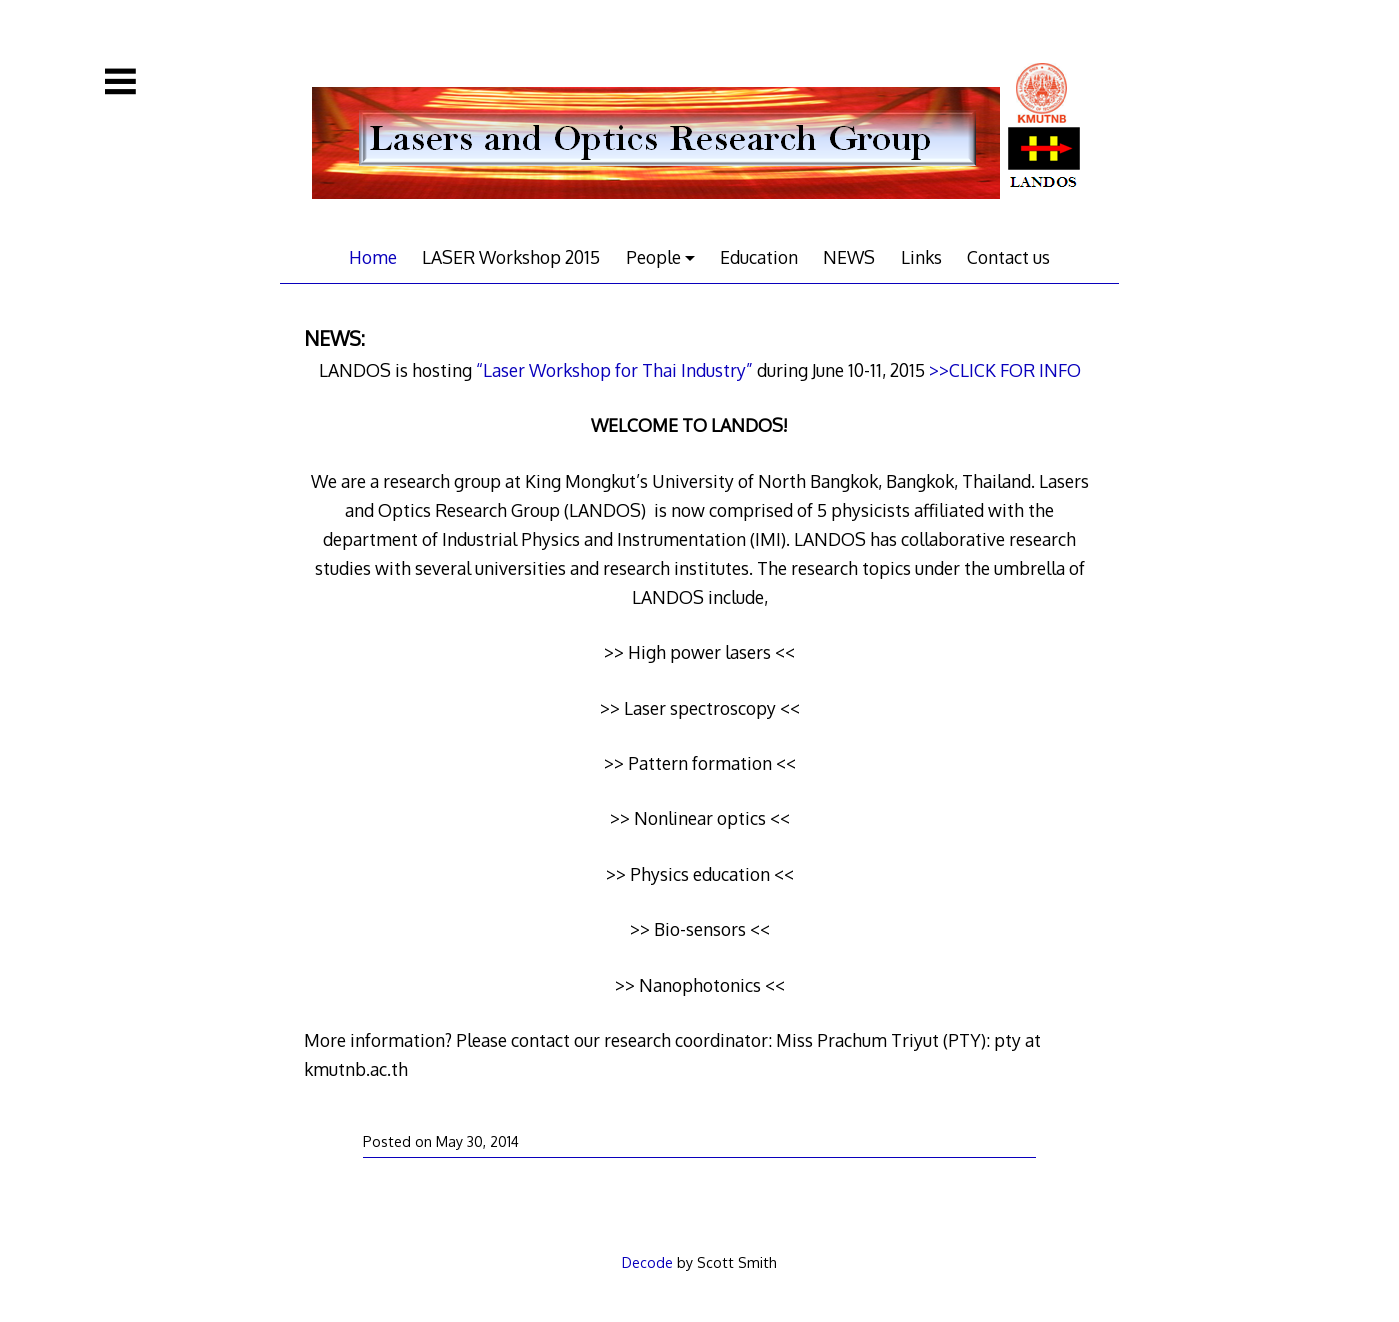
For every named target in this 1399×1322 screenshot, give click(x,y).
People (653, 257)
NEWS (849, 257)
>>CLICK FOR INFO (1005, 370)
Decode (647, 1262)
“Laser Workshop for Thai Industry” (614, 370)
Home (373, 257)
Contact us (1008, 257)
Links (921, 257)
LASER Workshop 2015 (511, 257)
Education (759, 257)
